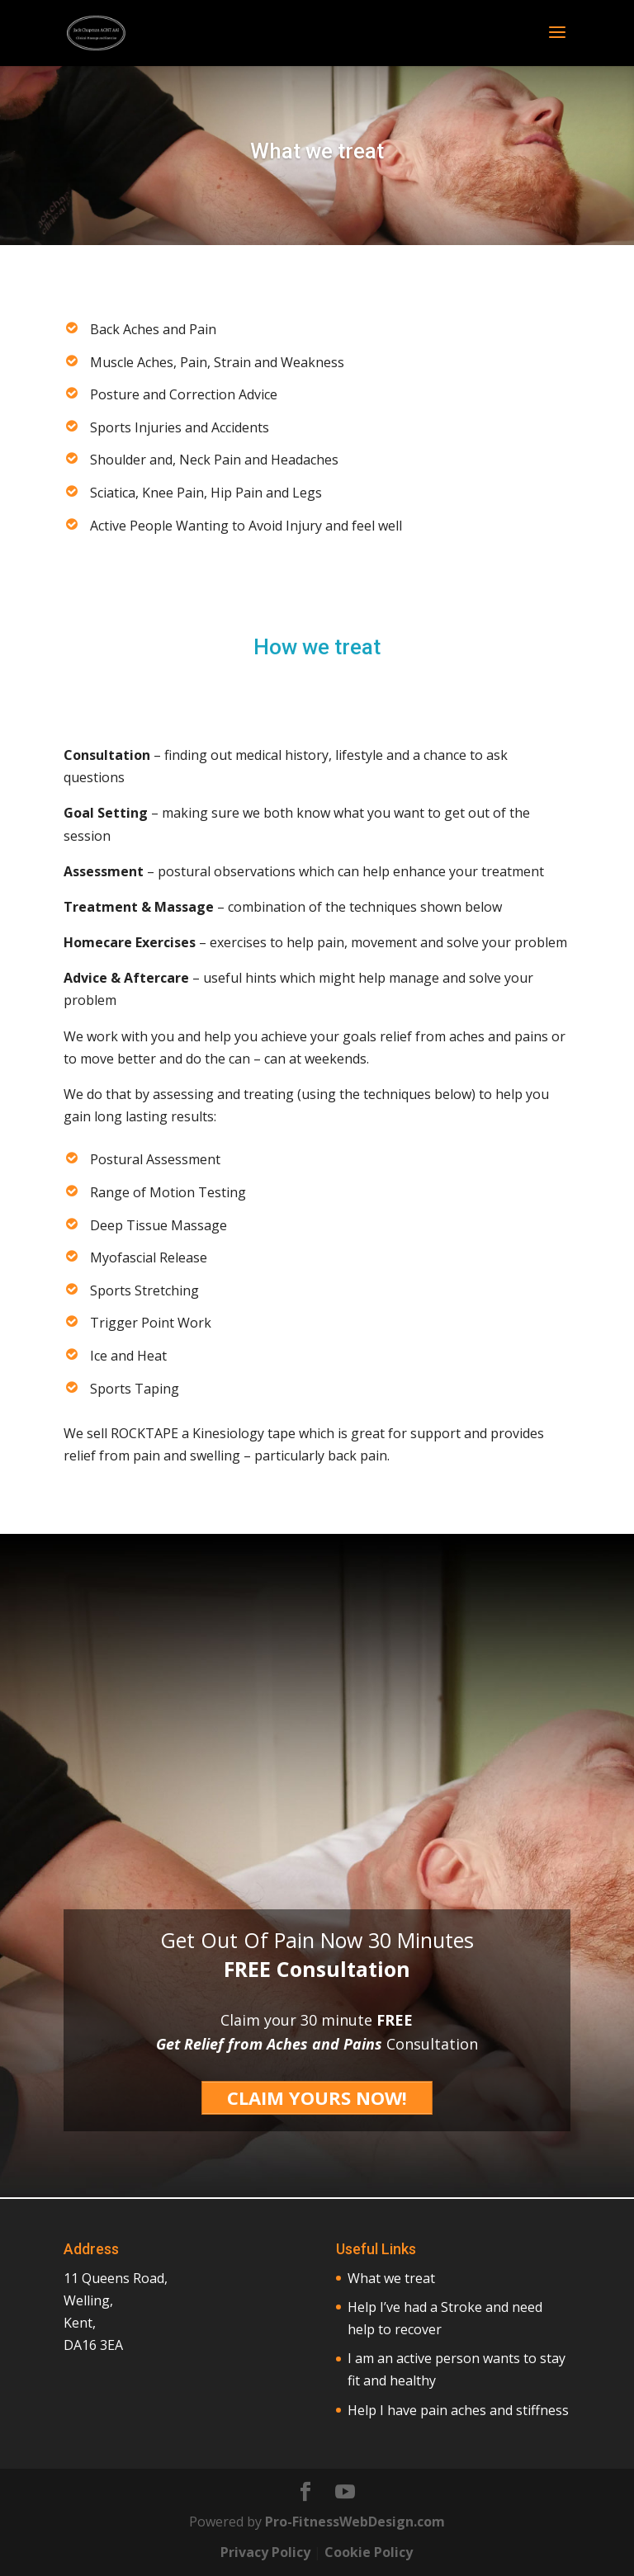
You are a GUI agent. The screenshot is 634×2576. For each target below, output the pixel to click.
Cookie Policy (368, 2552)
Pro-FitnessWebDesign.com (355, 2521)
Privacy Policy (265, 2552)
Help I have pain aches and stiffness (458, 2410)
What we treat (391, 2278)
